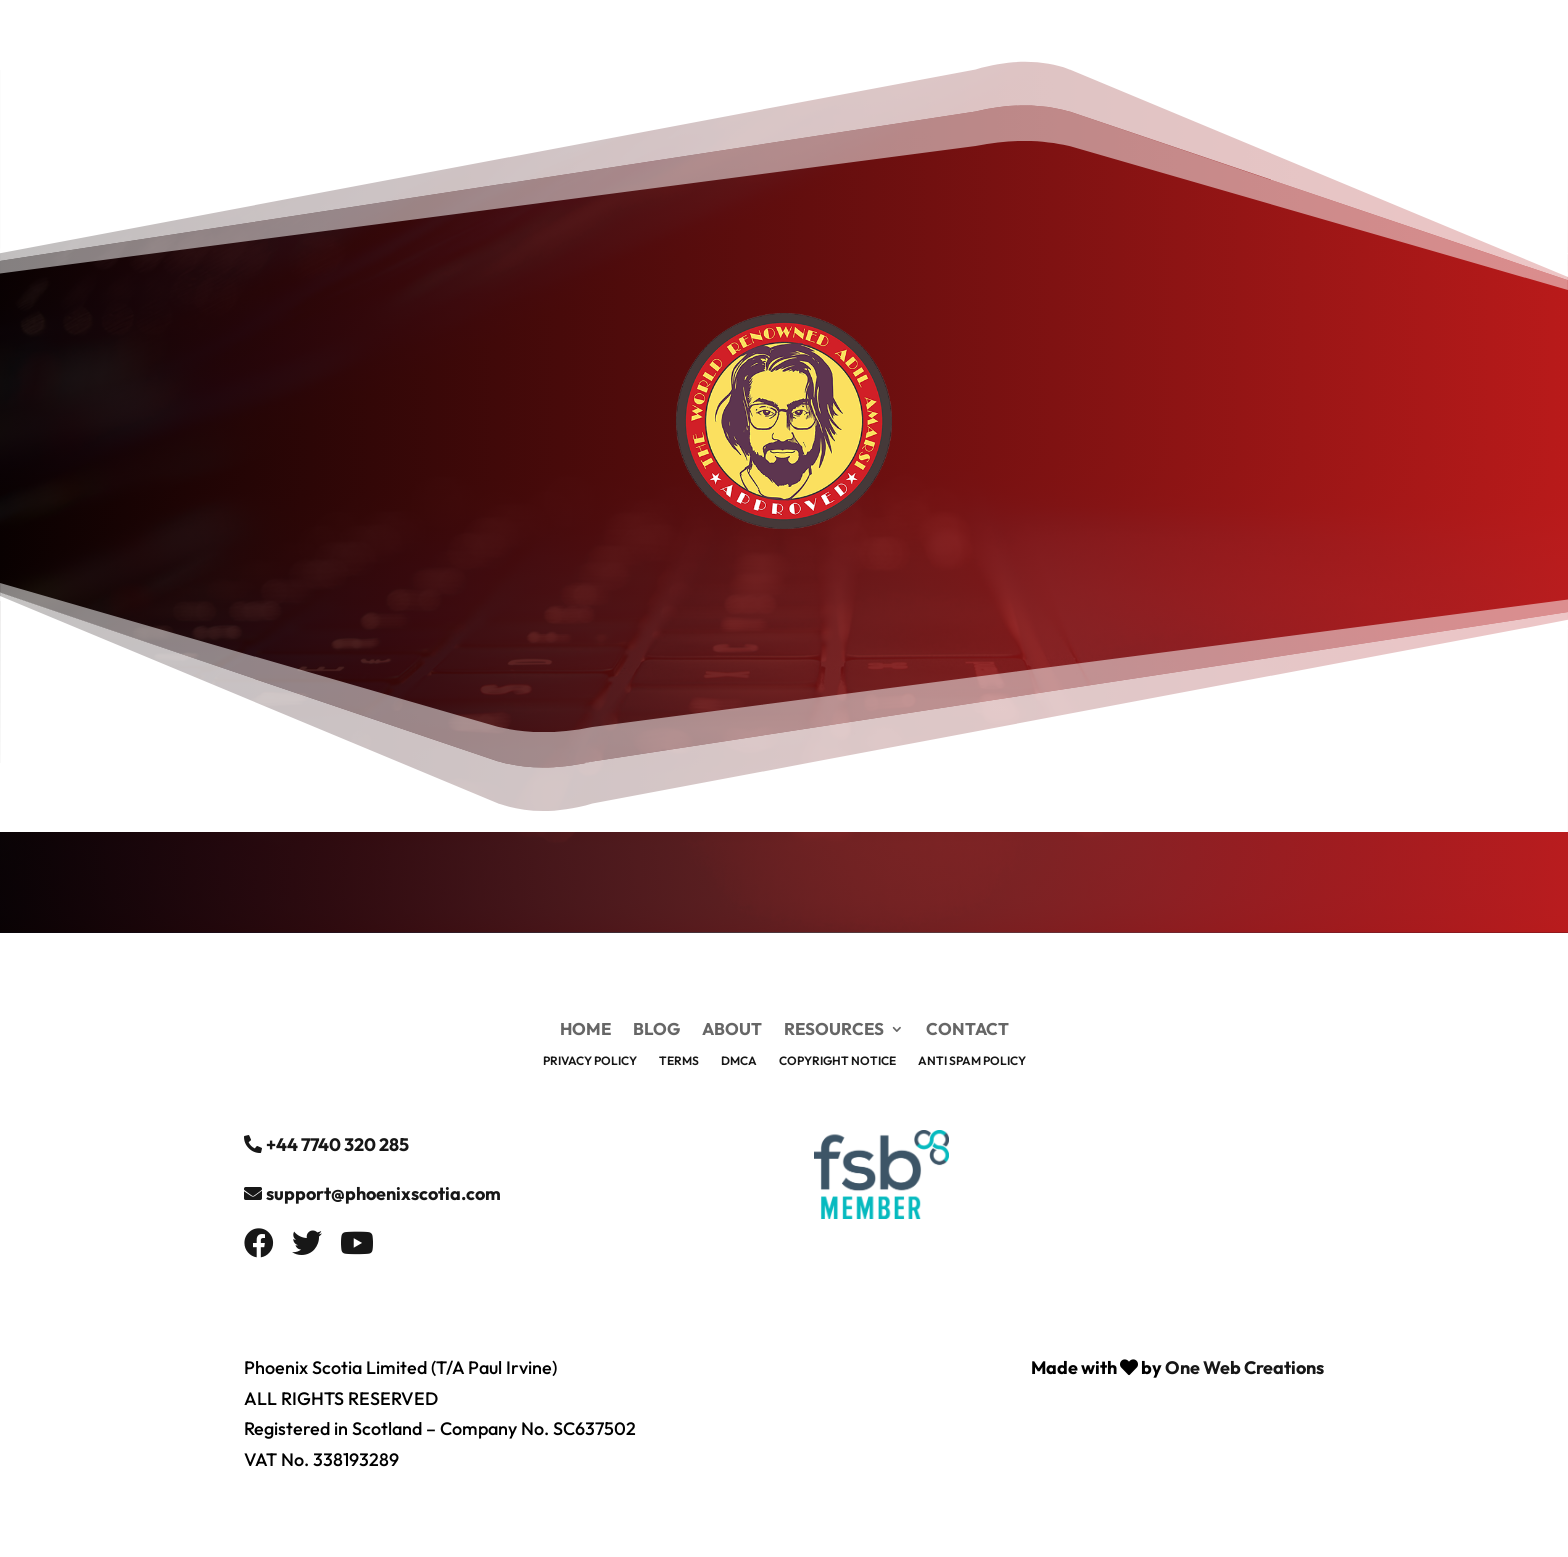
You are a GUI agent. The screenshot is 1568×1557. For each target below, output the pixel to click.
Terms (679, 1061)
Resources (834, 1030)
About (732, 1030)
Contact (967, 1030)
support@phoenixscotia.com (383, 1193)
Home (585, 1030)
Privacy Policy (590, 1061)
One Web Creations (1244, 1367)
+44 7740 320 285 (337, 1144)
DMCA (739, 1061)
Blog (656, 1030)
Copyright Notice (837, 1061)
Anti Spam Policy (972, 1061)
